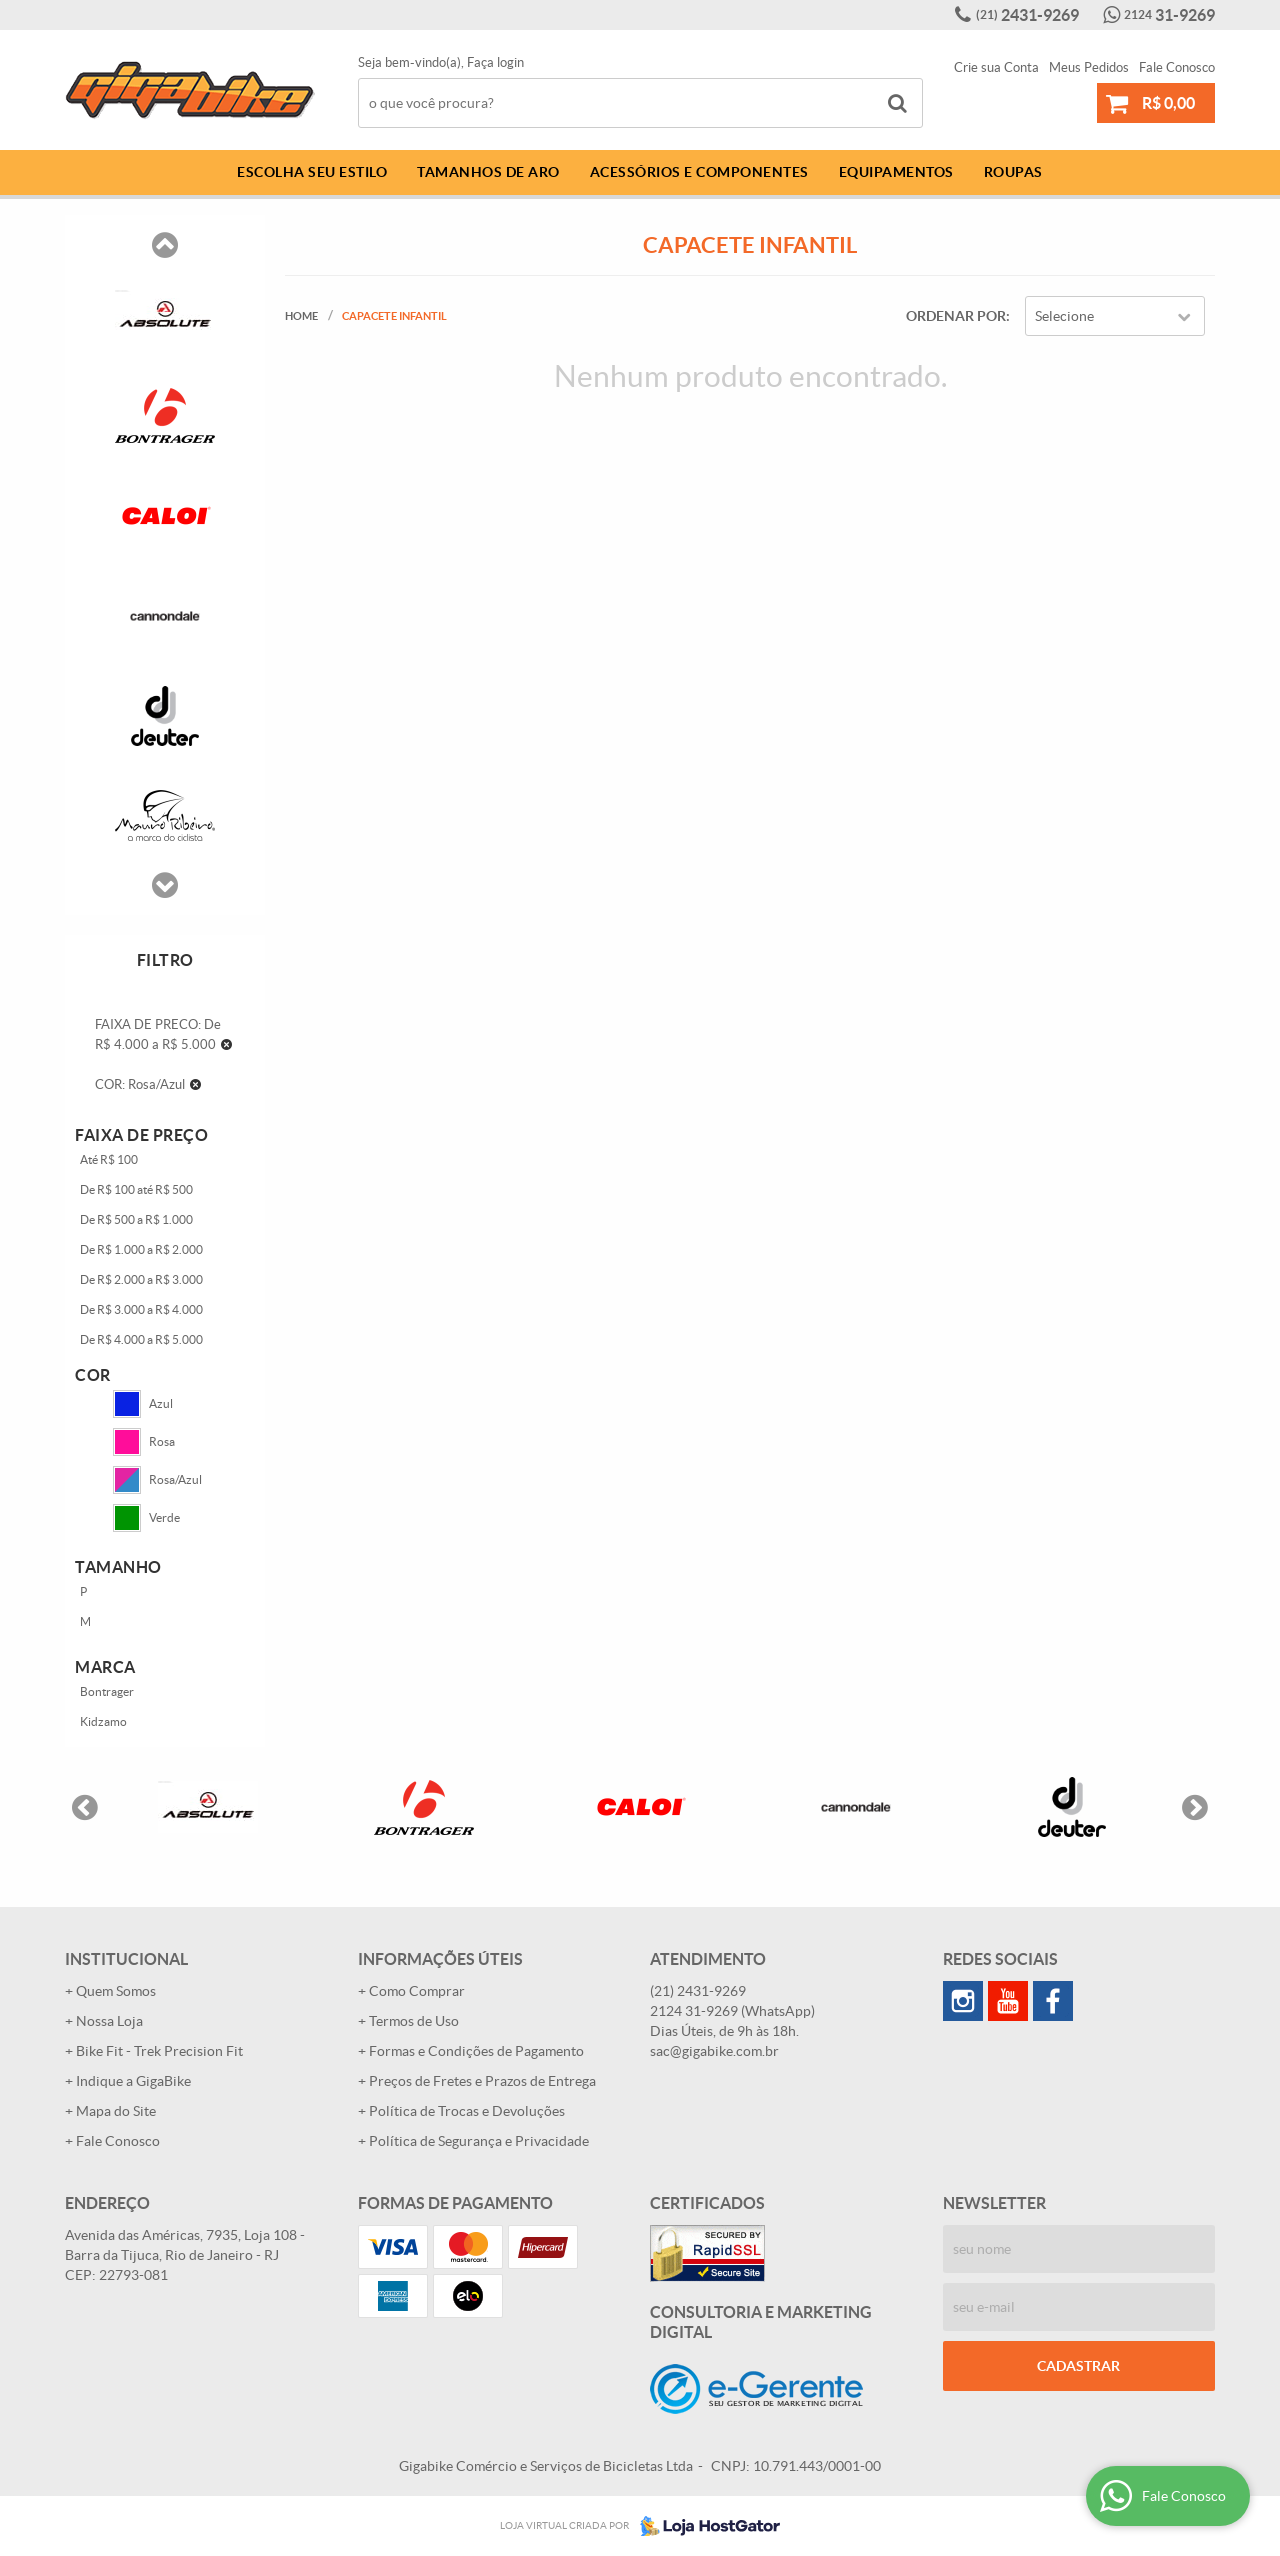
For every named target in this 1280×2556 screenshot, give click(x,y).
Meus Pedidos (1089, 67)
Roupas (1013, 172)
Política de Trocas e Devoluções (467, 2111)
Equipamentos (896, 172)
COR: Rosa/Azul (140, 1084)
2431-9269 (1027, 15)
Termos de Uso (414, 2021)
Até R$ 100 (109, 1159)
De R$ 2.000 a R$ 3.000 (141, 1279)
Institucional (126, 1959)
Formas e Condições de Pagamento (476, 2051)
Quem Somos (116, 1991)
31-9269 (1169, 15)
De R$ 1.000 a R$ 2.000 (141, 1249)
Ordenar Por (956, 316)
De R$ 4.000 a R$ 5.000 (141, 1339)
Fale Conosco (1177, 67)
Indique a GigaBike (133, 2081)
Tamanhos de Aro (488, 172)
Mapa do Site (116, 2111)
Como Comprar (417, 1991)
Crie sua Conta (996, 67)
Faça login (495, 62)
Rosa (144, 1442)
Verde (146, 1518)
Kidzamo (103, 1721)
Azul (143, 1404)
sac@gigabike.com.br (714, 2051)
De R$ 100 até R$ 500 (136, 1189)
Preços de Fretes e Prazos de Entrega (482, 2081)
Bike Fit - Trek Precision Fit (159, 2051)
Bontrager (107, 1691)
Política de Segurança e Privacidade (479, 2141)
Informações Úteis (440, 1959)
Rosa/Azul (157, 1480)
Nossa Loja (109, 2021)
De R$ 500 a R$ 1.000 (136, 1219)
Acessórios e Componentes (699, 172)
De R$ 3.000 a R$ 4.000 (141, 1309)
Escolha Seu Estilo (312, 172)
